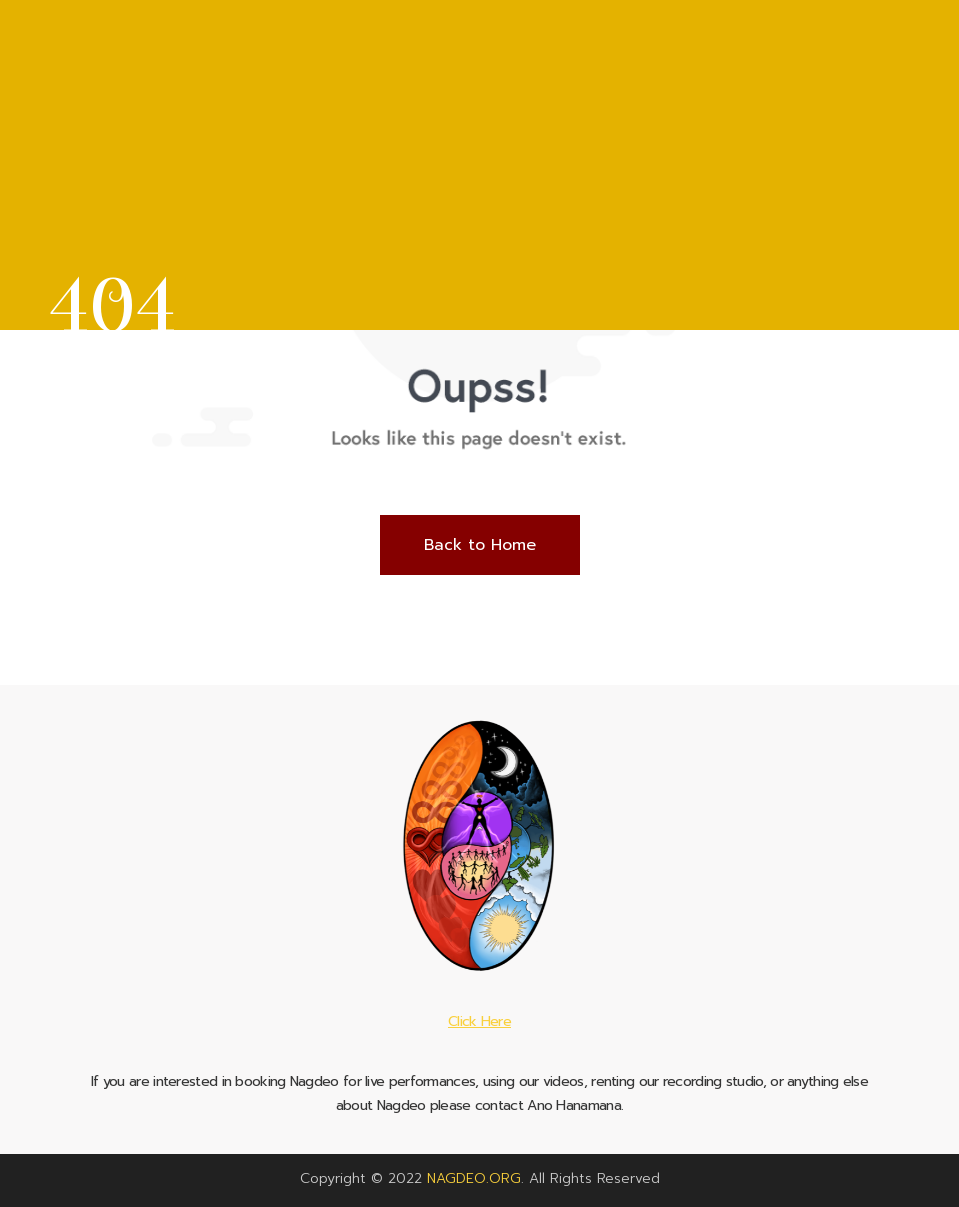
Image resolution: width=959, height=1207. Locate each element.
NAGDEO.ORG (474, 1178)
